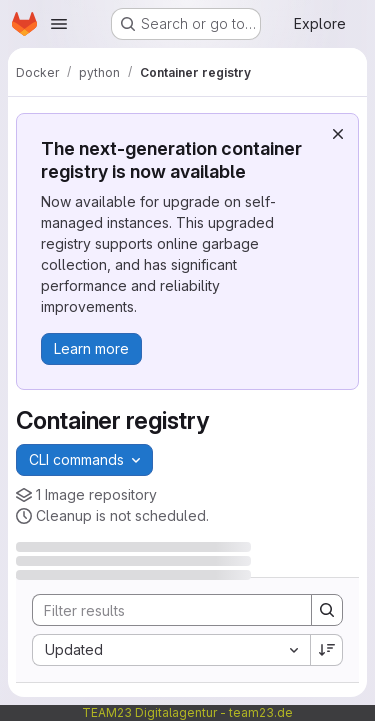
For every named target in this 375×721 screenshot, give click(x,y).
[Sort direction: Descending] (327, 650)
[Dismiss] (338, 134)
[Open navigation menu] (59, 24)
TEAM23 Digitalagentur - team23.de (187, 712)
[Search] (164, 610)
